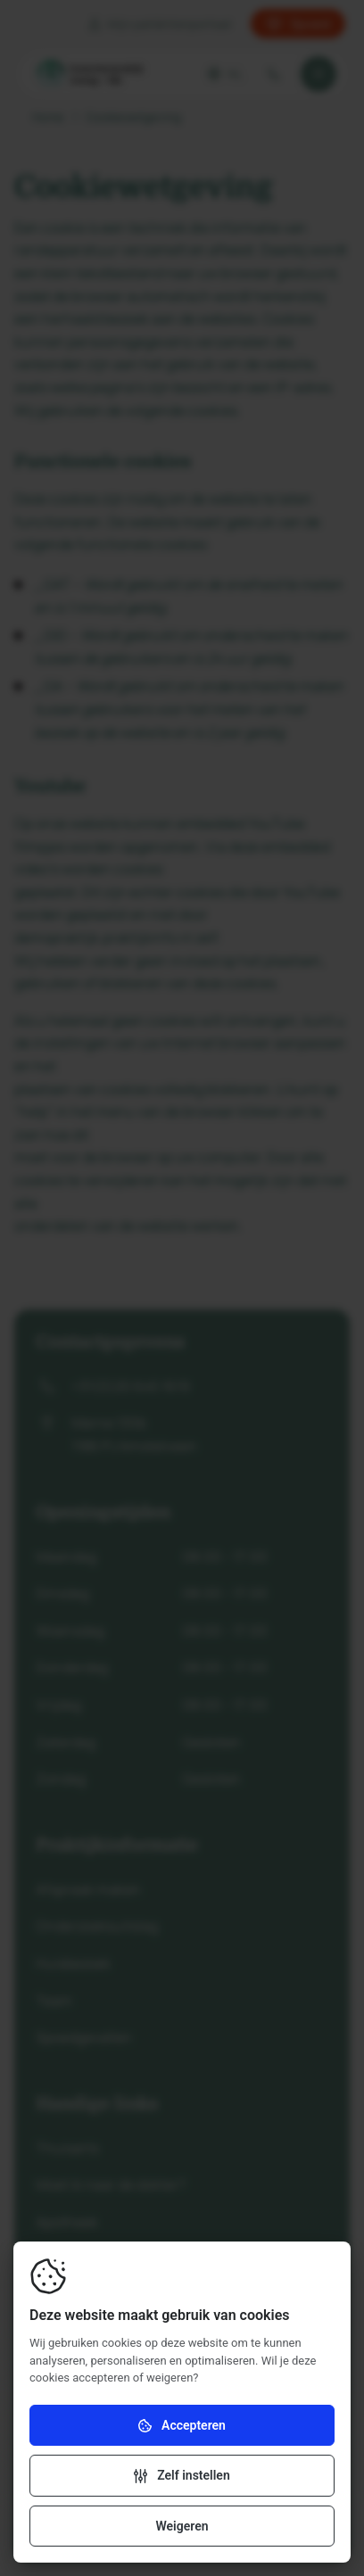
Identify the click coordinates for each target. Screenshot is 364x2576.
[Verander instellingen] (182, 2475)
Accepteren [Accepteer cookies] (182, 2425)
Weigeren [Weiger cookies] (181, 2526)
